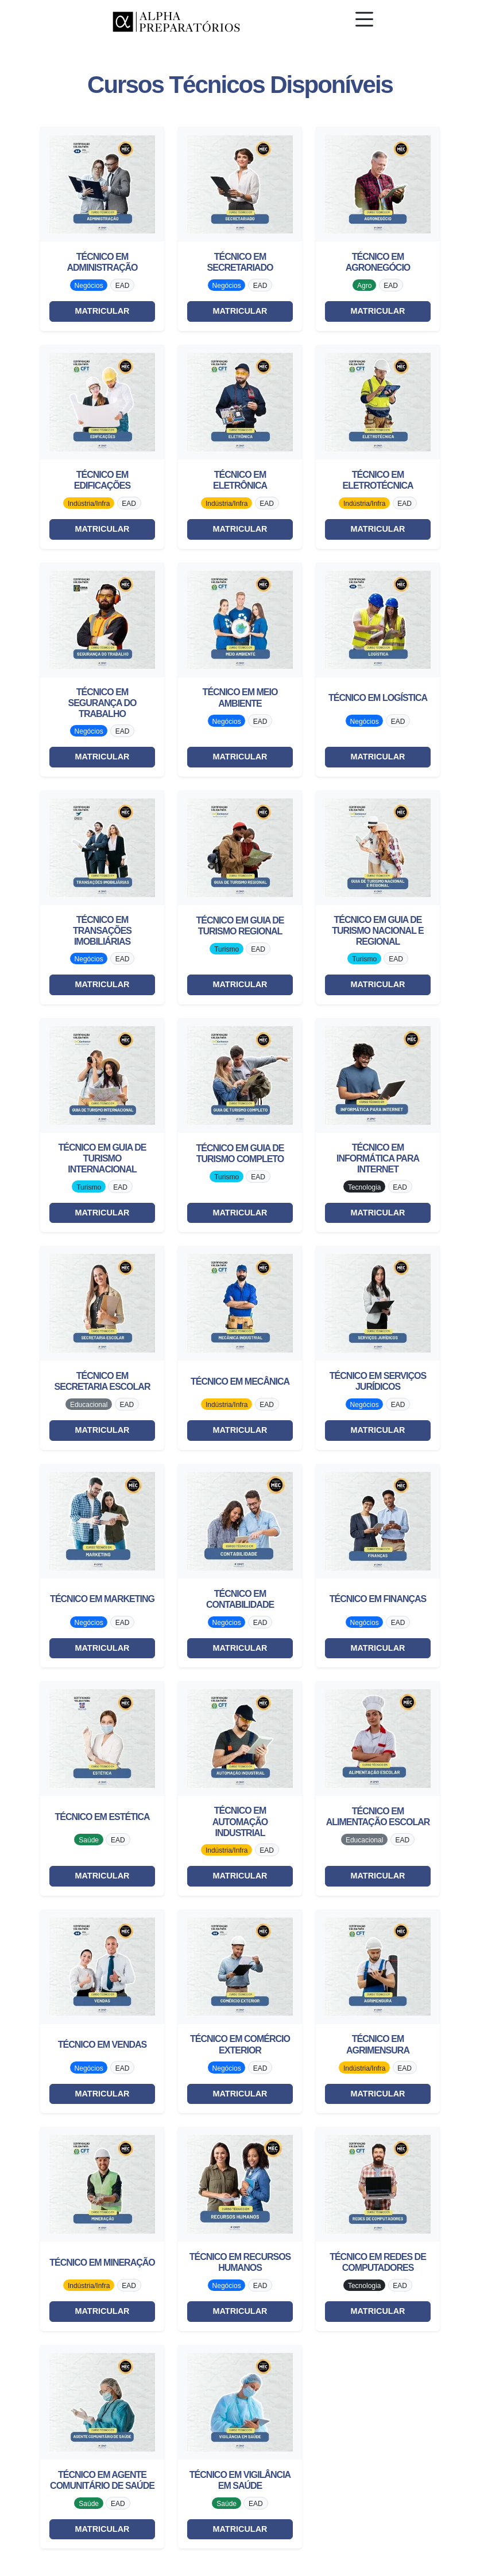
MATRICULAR (102, 310)
